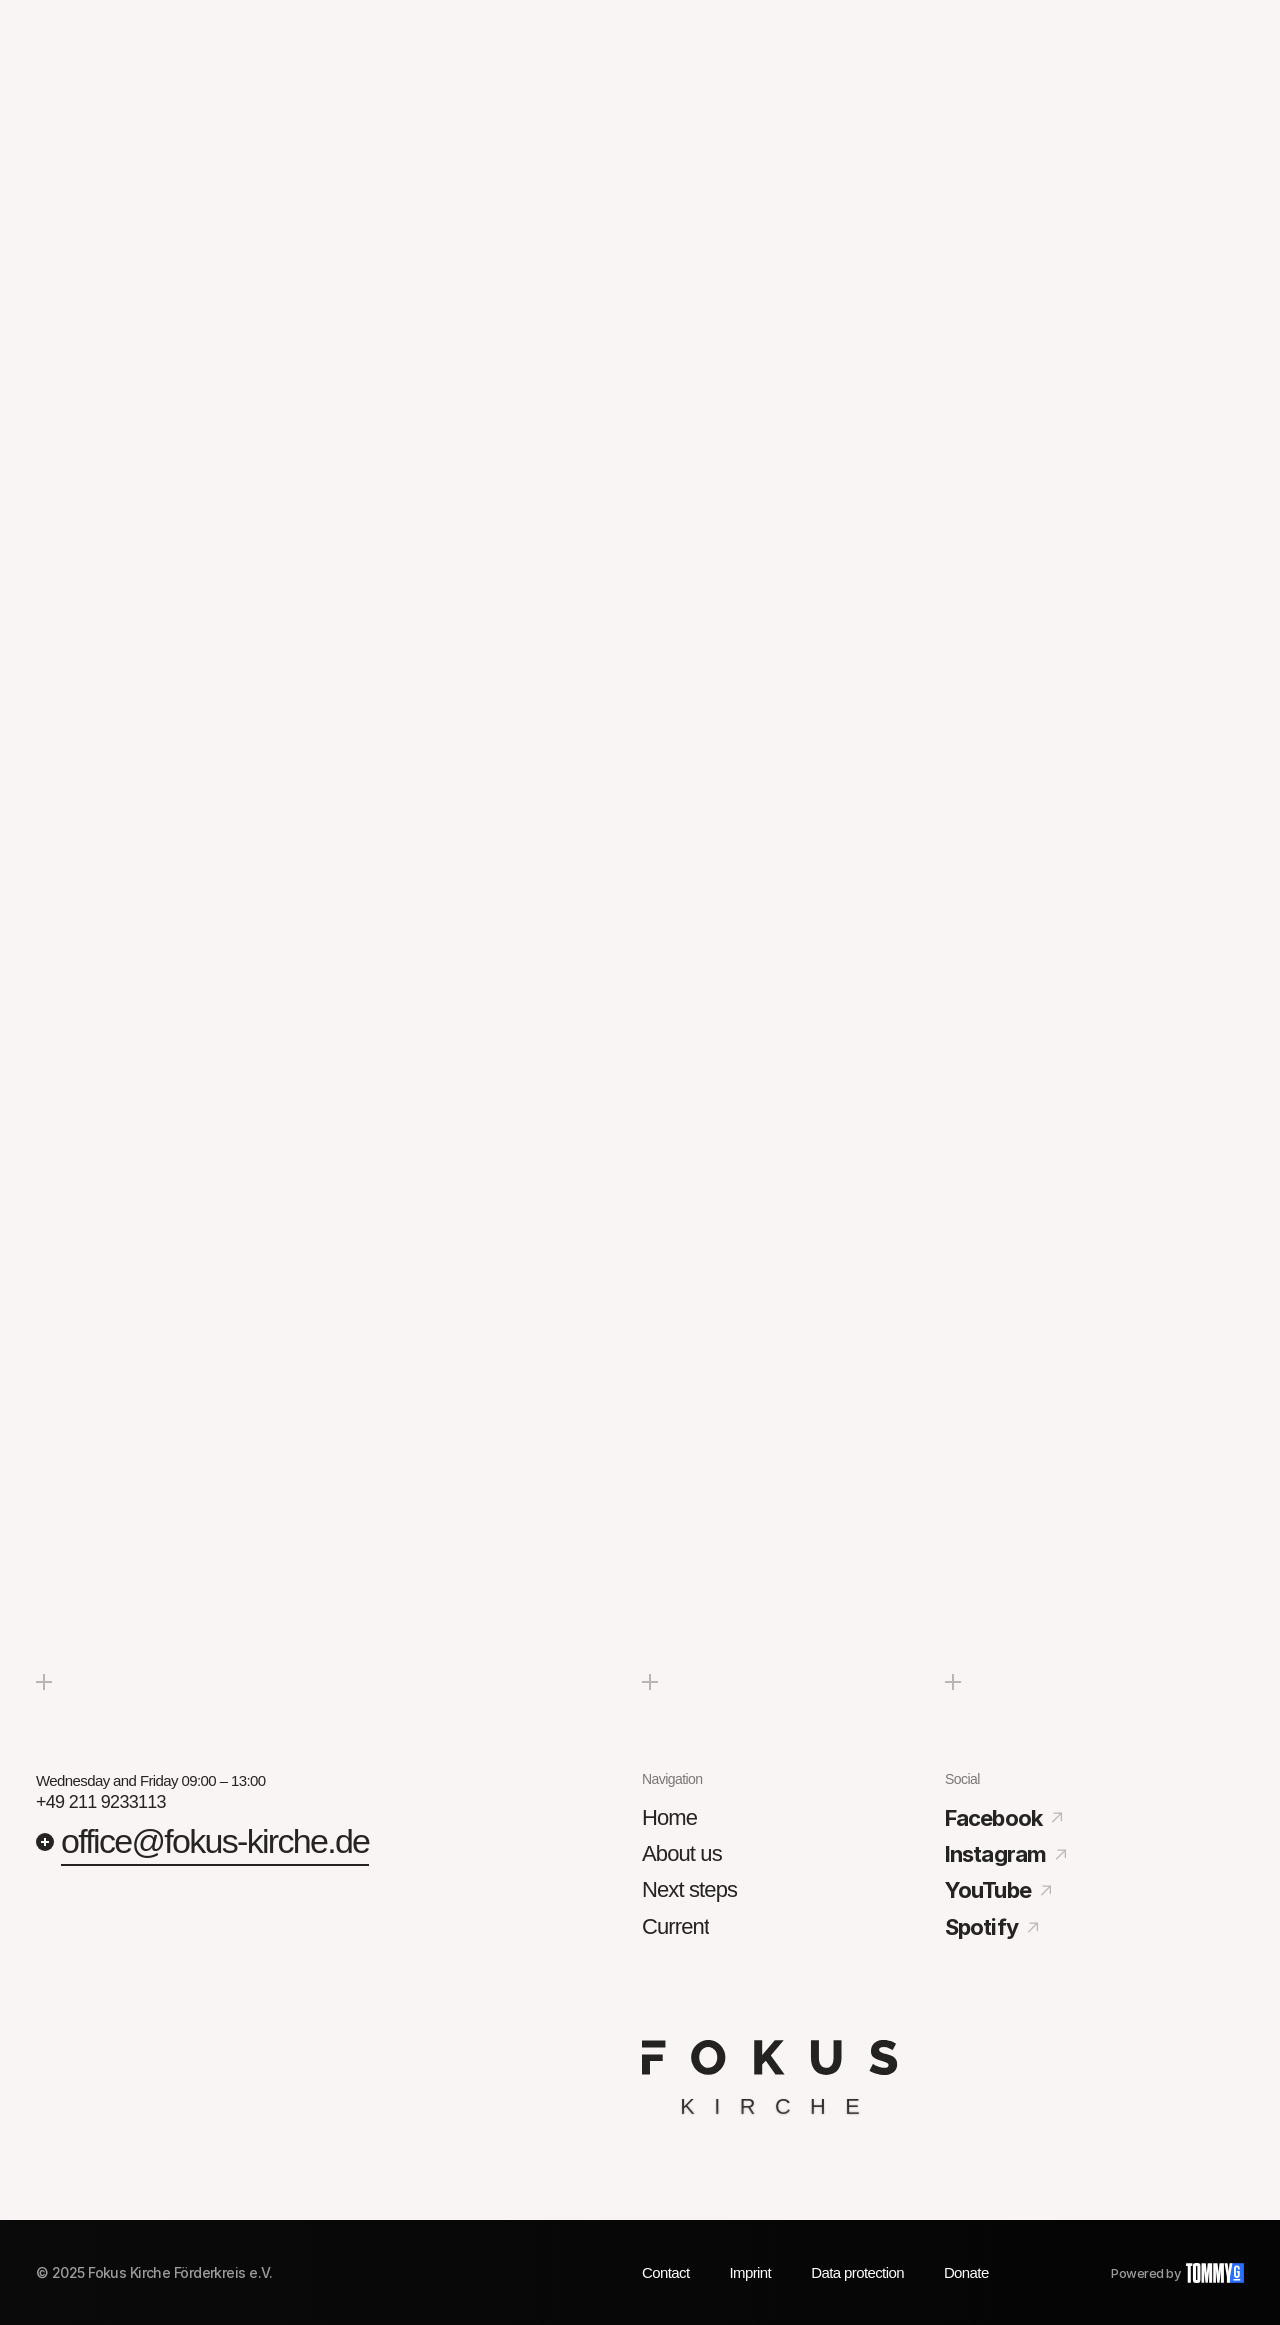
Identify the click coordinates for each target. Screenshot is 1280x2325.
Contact (666, 2272)
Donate (966, 2272)
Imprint (751, 2272)
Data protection (857, 2272)
